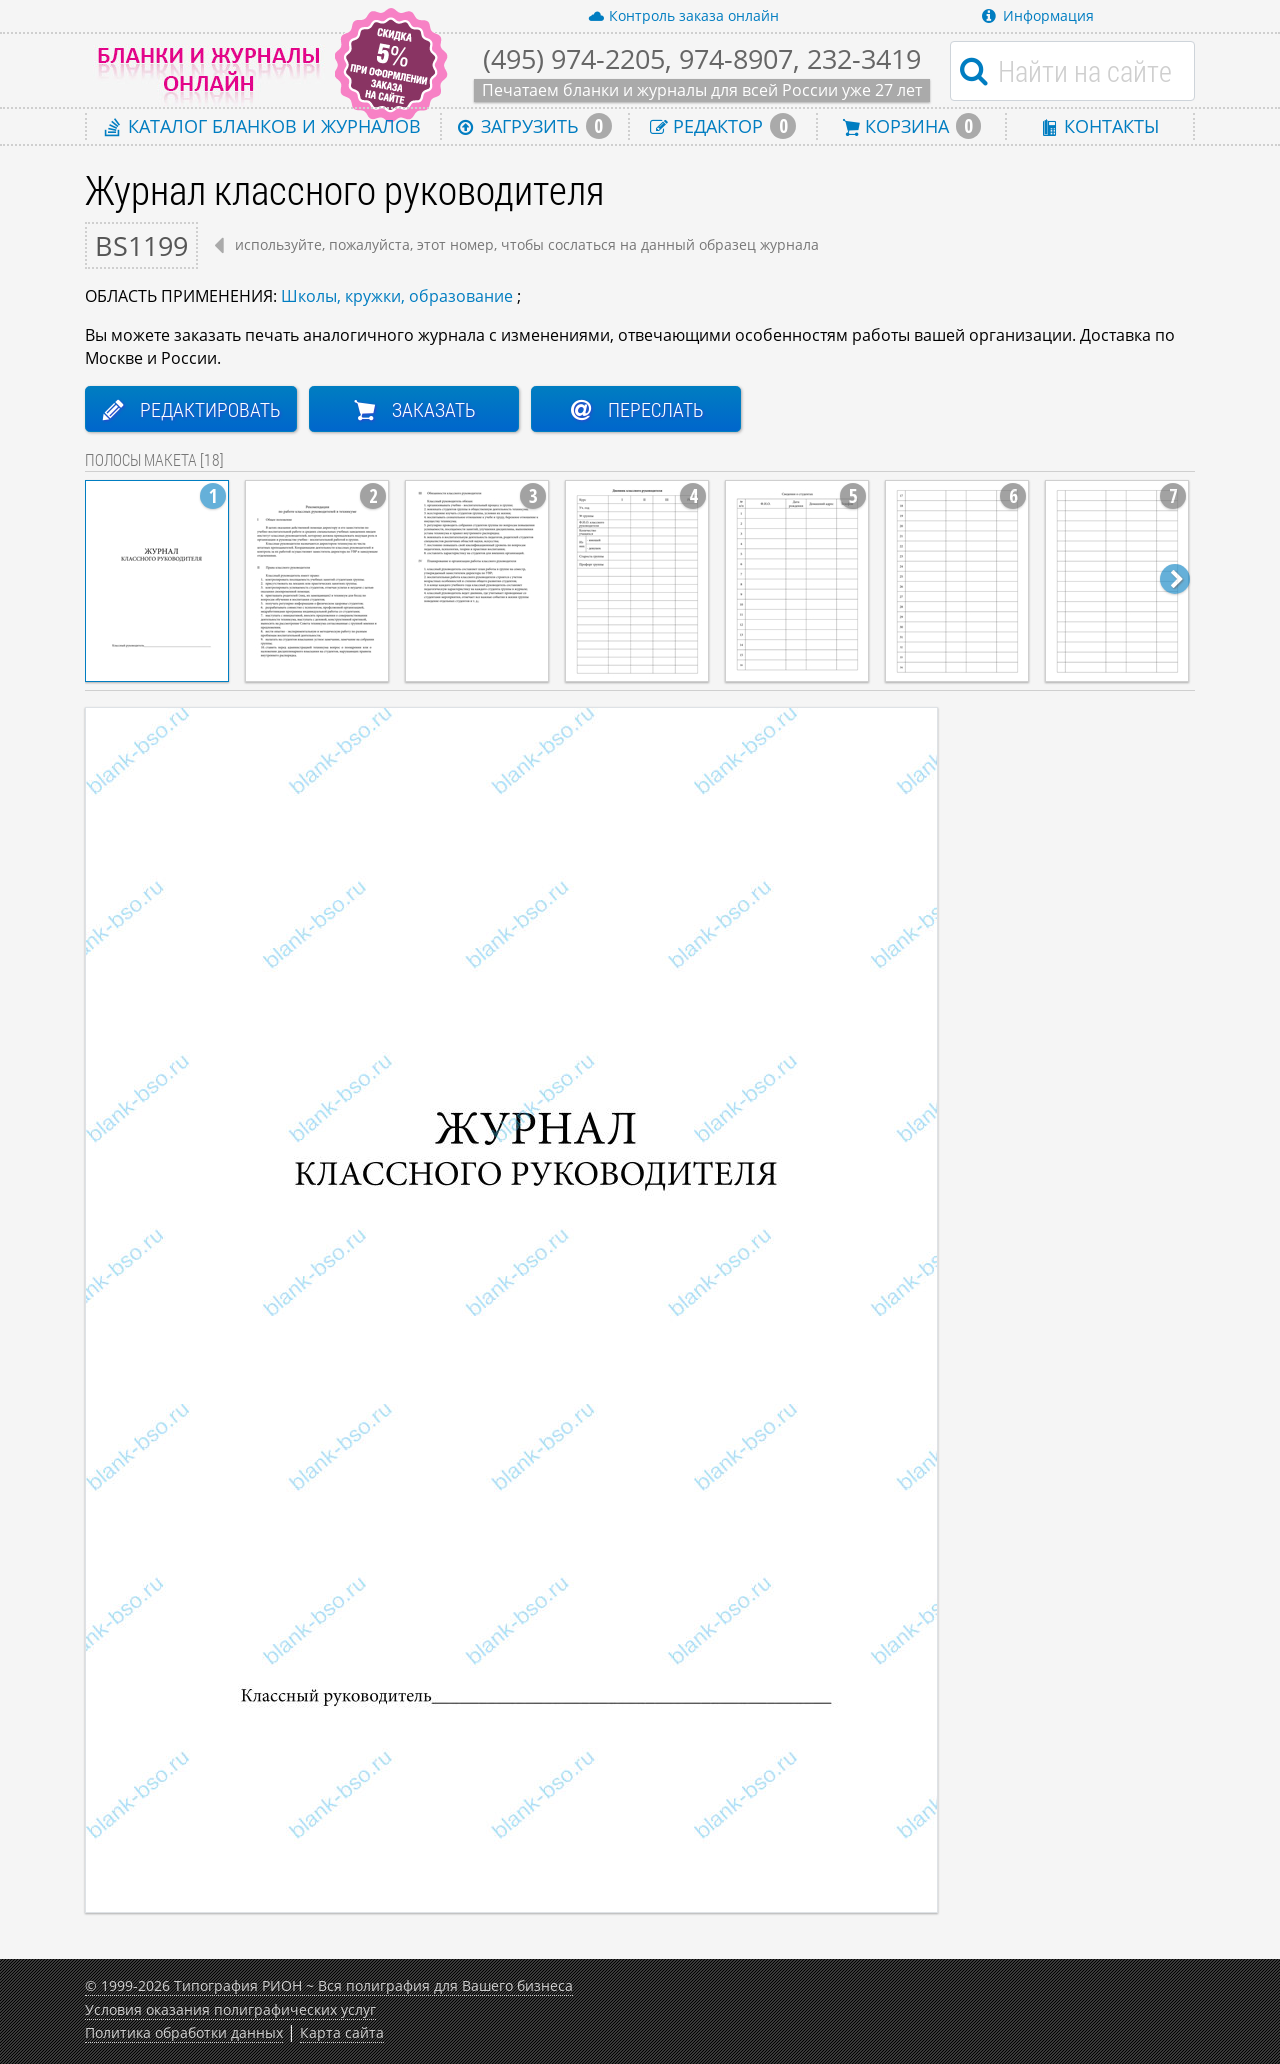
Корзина (912, 126)
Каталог (263, 125)
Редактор (723, 126)
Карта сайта (342, 2032)
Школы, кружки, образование (397, 296)
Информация (1038, 15)
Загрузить (535, 126)
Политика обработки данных (184, 2032)
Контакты (1100, 125)
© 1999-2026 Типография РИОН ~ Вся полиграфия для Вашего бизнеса (329, 1985)
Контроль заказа (683, 16)
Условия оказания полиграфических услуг (230, 2009)
